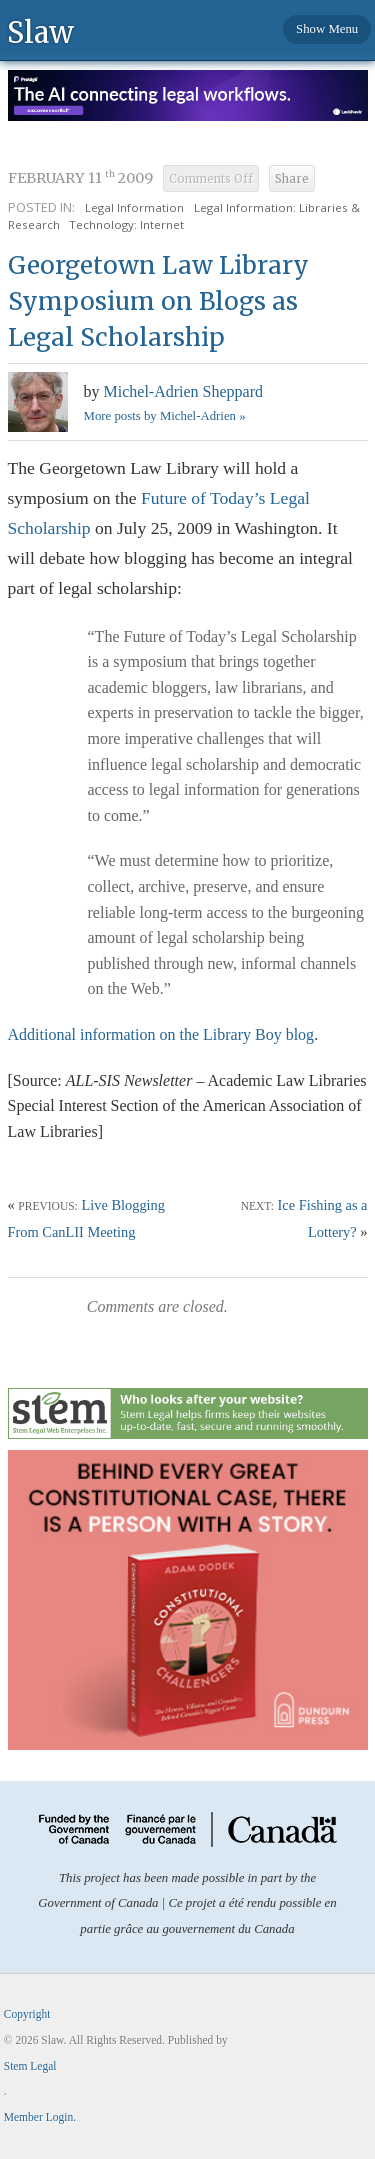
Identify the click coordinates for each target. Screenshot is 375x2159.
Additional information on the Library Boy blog (161, 1034)
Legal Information (134, 207)
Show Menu (327, 29)
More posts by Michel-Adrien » (165, 416)
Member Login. (40, 2117)
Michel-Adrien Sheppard (184, 391)
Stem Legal (30, 2066)
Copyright (27, 2014)
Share (292, 179)
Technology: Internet (126, 224)
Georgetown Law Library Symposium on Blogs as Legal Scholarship (158, 301)
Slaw (40, 31)
